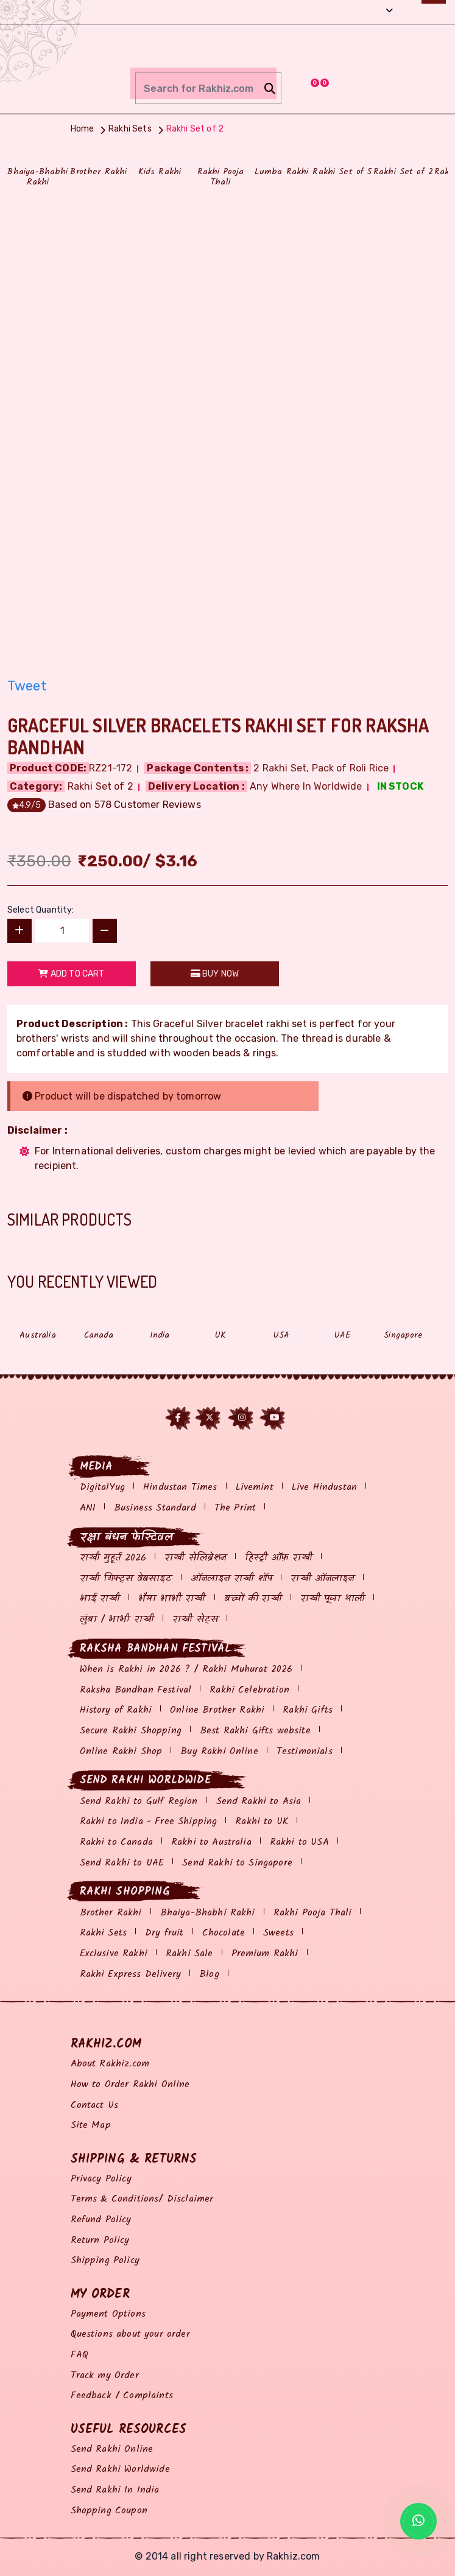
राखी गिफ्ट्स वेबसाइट (126, 1578)
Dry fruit (164, 1932)
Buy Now (215, 974)
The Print (235, 1507)
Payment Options (108, 2314)
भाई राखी (100, 1598)
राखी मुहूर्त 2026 (113, 1557)
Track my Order (105, 2375)
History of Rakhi (116, 1710)
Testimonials (305, 1751)
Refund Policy (101, 2219)
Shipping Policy (105, 2260)
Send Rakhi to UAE (122, 1862)
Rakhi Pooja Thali (312, 1912)
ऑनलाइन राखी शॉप (232, 1578)
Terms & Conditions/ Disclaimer (142, 2198)
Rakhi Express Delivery (131, 1974)
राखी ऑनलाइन (322, 1578)
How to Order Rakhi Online (130, 2084)
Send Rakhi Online (112, 2449)
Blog (209, 1974)
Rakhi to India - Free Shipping (148, 1821)
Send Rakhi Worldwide (120, 2469)
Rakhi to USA (299, 1842)
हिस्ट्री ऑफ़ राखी (278, 1557)
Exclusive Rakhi (113, 1953)
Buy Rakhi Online (219, 1751)
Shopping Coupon (109, 2510)
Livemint (254, 1487)
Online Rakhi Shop (121, 1751)
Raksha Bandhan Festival (136, 1689)
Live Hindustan (324, 1487)
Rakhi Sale (189, 1953)
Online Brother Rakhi (217, 1710)
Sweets (278, 1932)
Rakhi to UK (261, 1821)
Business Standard (155, 1507)
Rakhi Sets (103, 1932)
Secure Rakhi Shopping (131, 1730)
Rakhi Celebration (249, 1689)
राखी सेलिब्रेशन (195, 1557)
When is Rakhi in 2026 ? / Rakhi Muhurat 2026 (186, 1669)
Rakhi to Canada (116, 1842)
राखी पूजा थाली (332, 1598)
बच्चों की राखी (253, 1598)
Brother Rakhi (111, 1912)
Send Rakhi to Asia (259, 1801)
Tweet (27, 686)
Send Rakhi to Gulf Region (139, 1801)
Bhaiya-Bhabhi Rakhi (207, 1912)
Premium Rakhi (264, 1953)
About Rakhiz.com (110, 2063)
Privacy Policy (101, 2178)
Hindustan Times (180, 1487)
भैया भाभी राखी (171, 1598)
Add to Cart (71, 974)
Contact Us (95, 2105)
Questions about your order (130, 2334)
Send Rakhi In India (115, 2489)
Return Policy (100, 2240)
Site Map (91, 2125)
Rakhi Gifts (308, 1710)
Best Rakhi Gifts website (255, 1730)
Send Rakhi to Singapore (237, 1862)
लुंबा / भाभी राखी (117, 1619)
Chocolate (223, 1932)
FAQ (79, 2354)
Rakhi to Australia (211, 1842)
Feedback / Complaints (122, 2395)
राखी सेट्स (195, 1619)
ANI (88, 1507)
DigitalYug (102, 1487)
